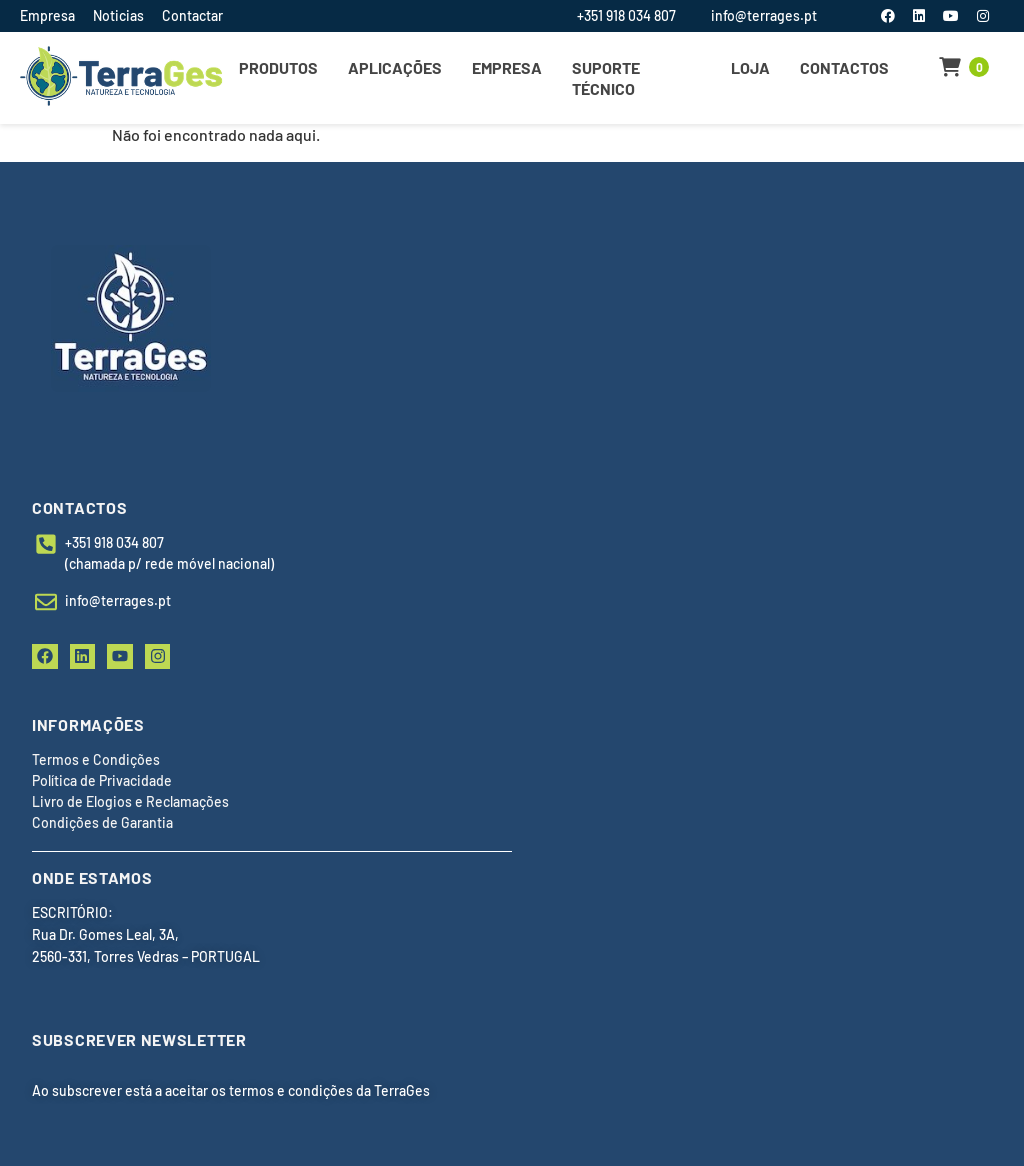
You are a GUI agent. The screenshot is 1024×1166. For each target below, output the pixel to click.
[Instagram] (983, 15)
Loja (750, 67)
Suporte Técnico (606, 78)
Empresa (47, 15)
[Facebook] (889, 15)
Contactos (844, 67)
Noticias (118, 15)
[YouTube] (952, 15)
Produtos (278, 67)
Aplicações (395, 67)
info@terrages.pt (764, 15)
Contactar (192, 15)
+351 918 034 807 (626, 15)
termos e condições (291, 1090)
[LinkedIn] (920, 15)
